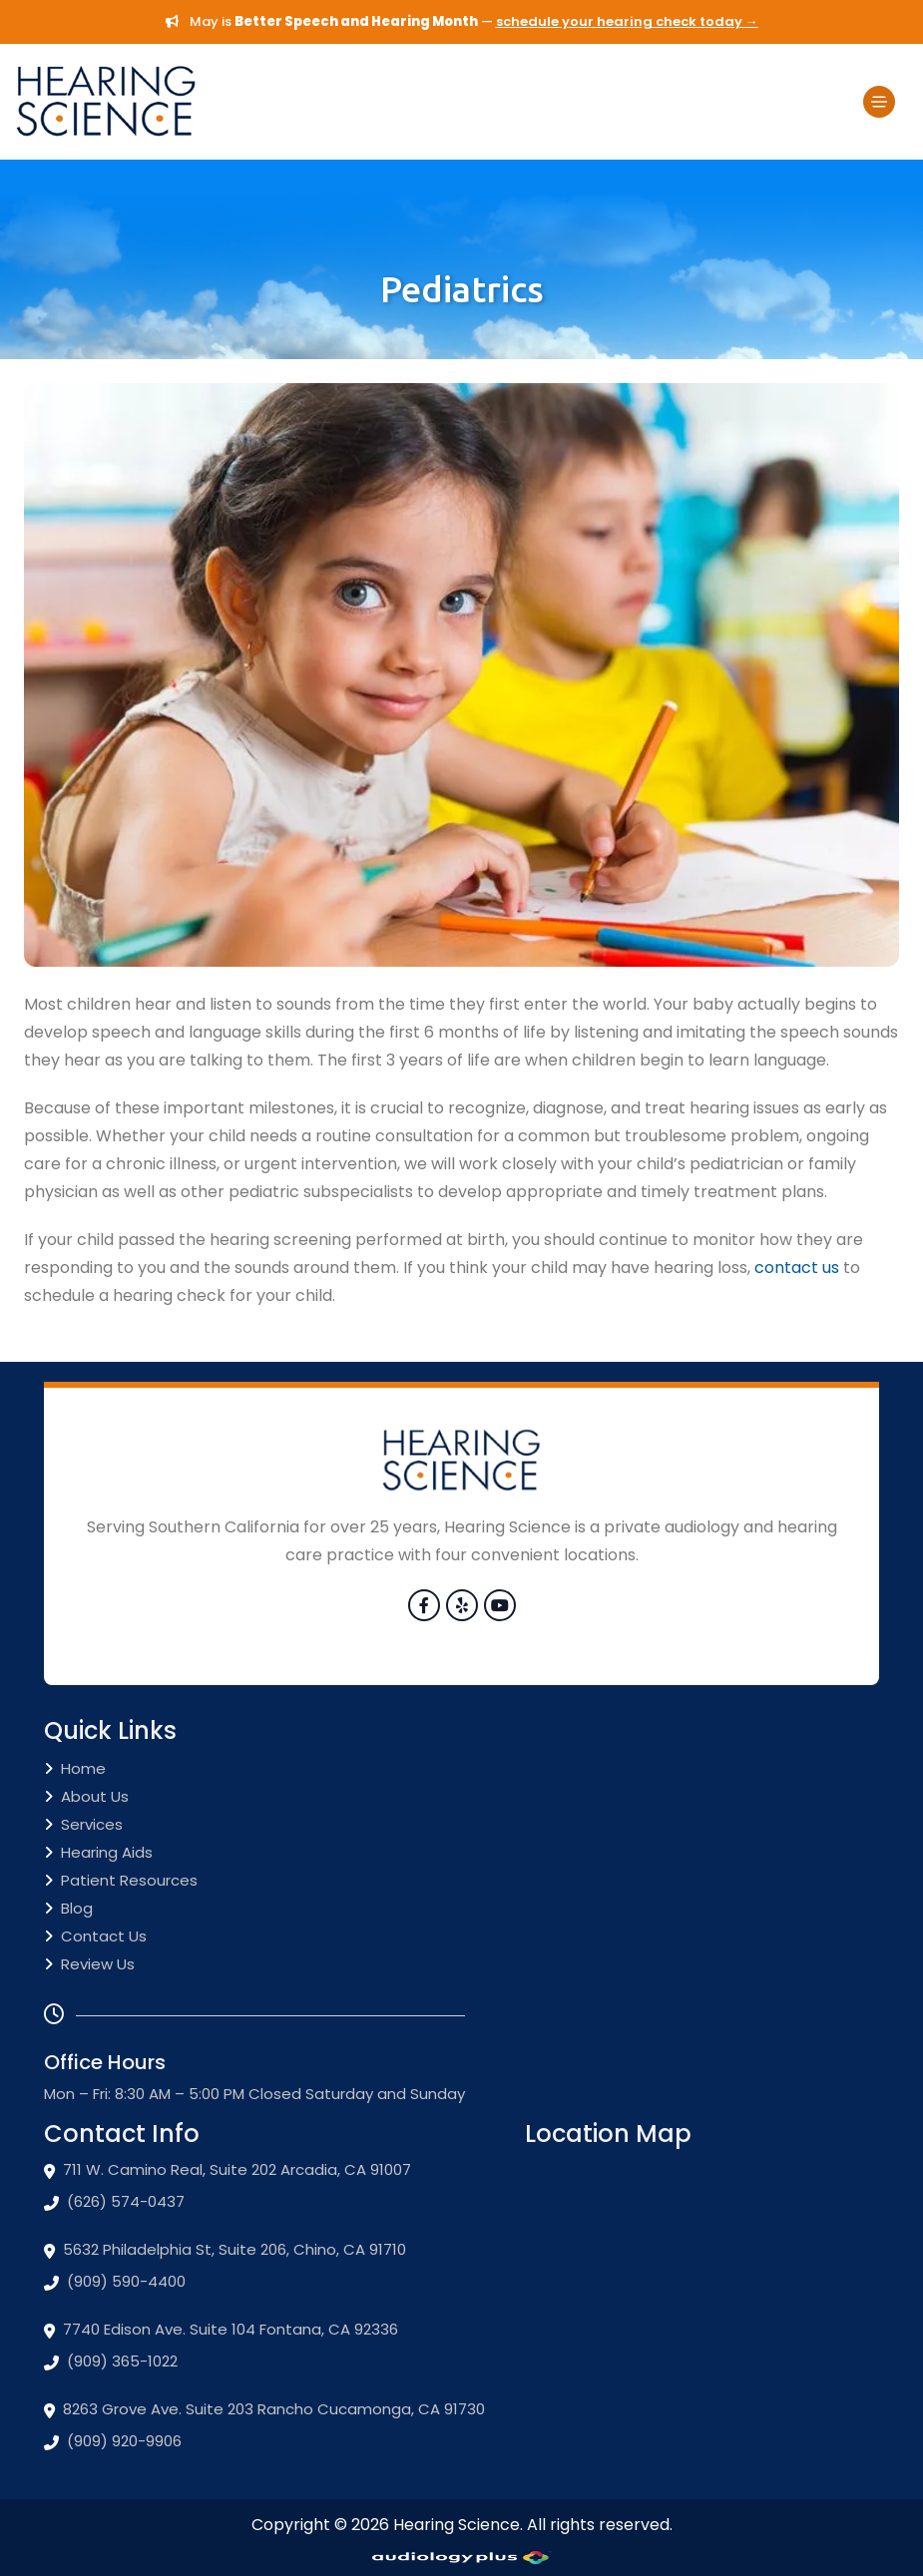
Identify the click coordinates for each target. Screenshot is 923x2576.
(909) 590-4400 (115, 2282)
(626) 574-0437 (114, 2202)
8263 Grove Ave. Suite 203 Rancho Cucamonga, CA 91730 (264, 2409)
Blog (68, 1909)
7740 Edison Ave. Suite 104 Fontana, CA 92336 (221, 2330)
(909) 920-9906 (113, 2441)
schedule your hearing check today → (627, 21)
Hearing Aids (98, 1853)
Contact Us (95, 1937)
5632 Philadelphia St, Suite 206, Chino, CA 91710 (225, 2250)
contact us (796, 1267)
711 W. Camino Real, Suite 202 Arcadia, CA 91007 (227, 2170)
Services (83, 1825)
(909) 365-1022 (111, 2361)
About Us (86, 1797)
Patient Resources (121, 1881)
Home (75, 1769)
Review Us (89, 1964)
